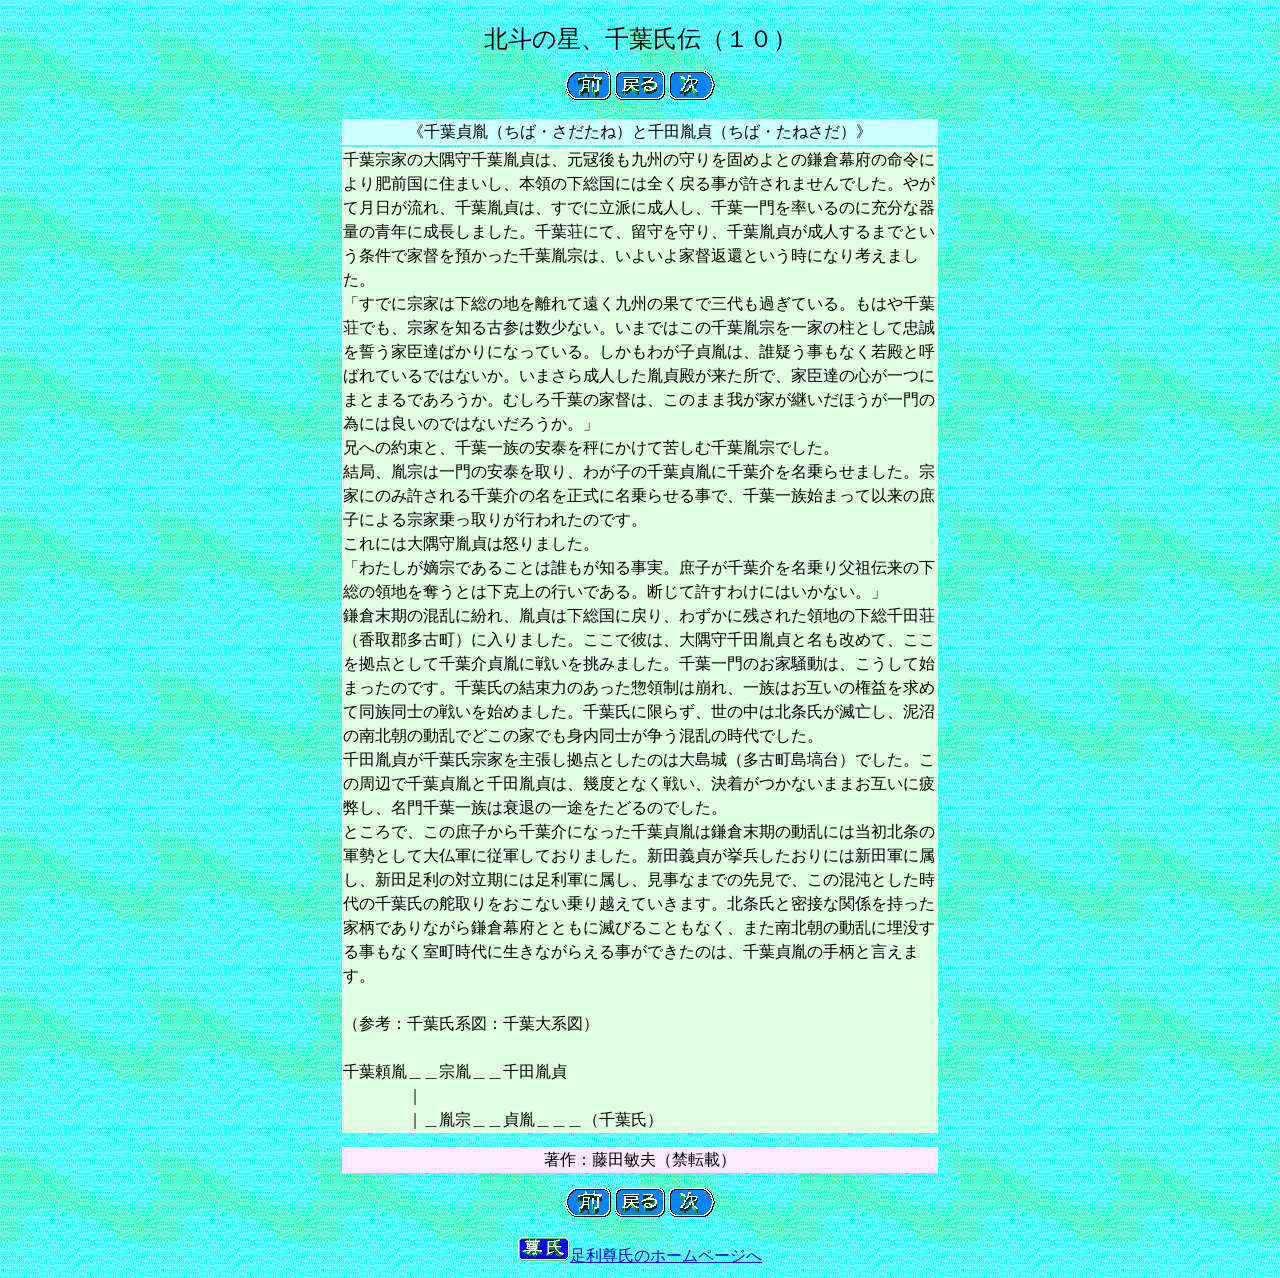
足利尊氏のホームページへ (640, 1255)
